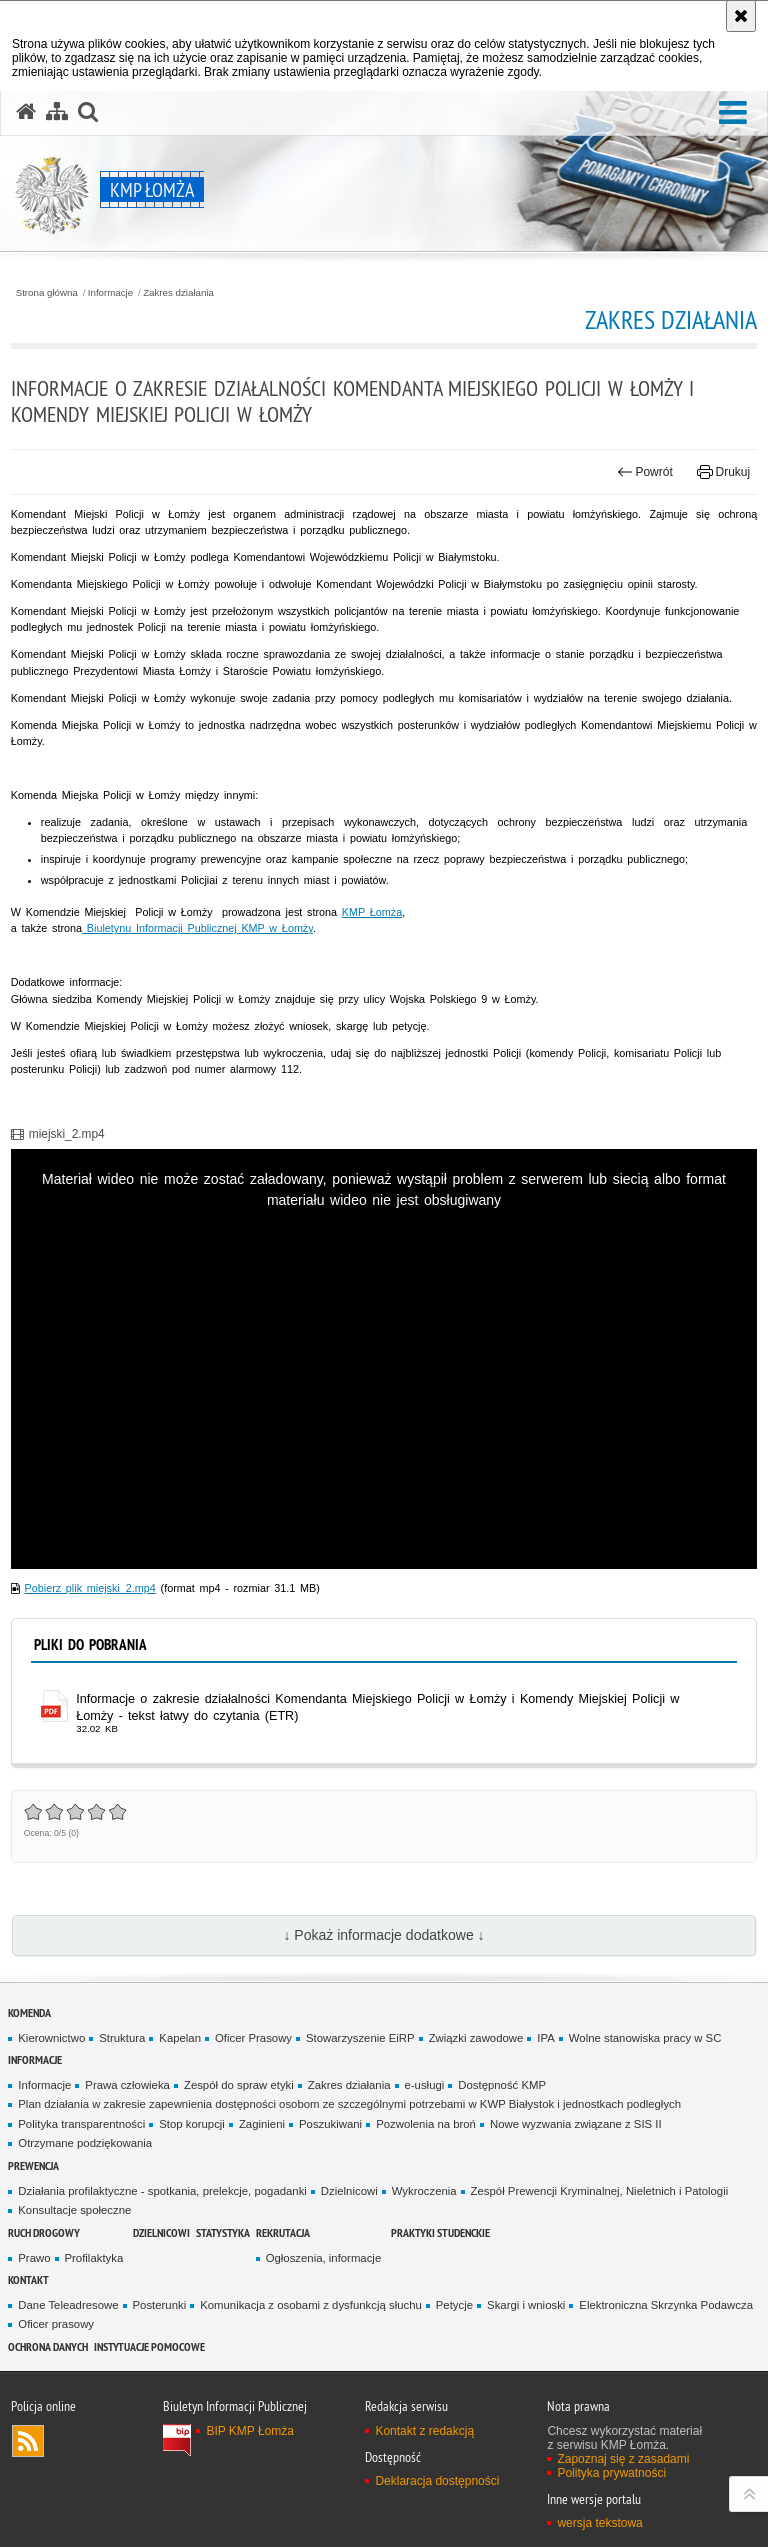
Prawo (34, 2258)
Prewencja (33, 2165)
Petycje (454, 2305)
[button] (733, 113)
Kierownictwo (51, 2038)
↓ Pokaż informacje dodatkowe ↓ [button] (383, 1935)
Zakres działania (178, 293)
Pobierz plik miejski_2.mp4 (90, 1588)
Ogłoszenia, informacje (324, 2258)
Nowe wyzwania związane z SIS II (576, 2124)
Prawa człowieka (127, 2085)
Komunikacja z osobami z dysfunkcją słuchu (311, 2305)
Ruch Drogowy (44, 2232)
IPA (545, 2038)
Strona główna (47, 293)
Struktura (122, 2038)
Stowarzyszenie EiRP (360, 2038)
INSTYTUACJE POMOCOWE (149, 2346)
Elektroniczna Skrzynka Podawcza (666, 2305)
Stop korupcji (192, 2124)
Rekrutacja (283, 2232)
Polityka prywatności (611, 2473)
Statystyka (223, 2232)
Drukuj (723, 472)
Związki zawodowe (476, 2038)
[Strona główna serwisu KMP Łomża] (26, 112)
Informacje (110, 293)
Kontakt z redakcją (424, 2431)
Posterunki (160, 2305)
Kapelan (180, 2038)
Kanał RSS (28, 2441)
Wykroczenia (424, 2191)
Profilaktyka (94, 2258)
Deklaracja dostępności (437, 2481)
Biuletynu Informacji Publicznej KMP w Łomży (197, 928)
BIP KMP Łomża (250, 2431)
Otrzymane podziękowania (85, 2143)
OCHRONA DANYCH (48, 2346)
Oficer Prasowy (253, 2038)
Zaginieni (262, 2124)
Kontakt (28, 2279)
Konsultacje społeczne (74, 2210)
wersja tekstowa (599, 2523)
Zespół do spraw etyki (239, 2085)
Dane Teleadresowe (68, 2305)
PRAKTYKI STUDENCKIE (440, 2232)
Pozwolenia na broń (426, 2124)
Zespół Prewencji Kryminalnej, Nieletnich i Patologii (600, 2191)
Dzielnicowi (349, 2191)
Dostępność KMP (502, 2085)
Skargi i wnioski (526, 2305)
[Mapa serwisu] (57, 112)
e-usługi (425, 2085)
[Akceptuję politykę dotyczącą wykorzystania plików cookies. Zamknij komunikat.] (741, 16)
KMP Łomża (372, 912)
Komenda (29, 2012)
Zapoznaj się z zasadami (623, 2459)
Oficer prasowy (56, 2324)
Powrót (645, 472)
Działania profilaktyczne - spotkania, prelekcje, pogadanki (162, 2191)
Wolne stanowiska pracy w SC (645, 2038)
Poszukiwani (330, 2124)
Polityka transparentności (81, 2124)
